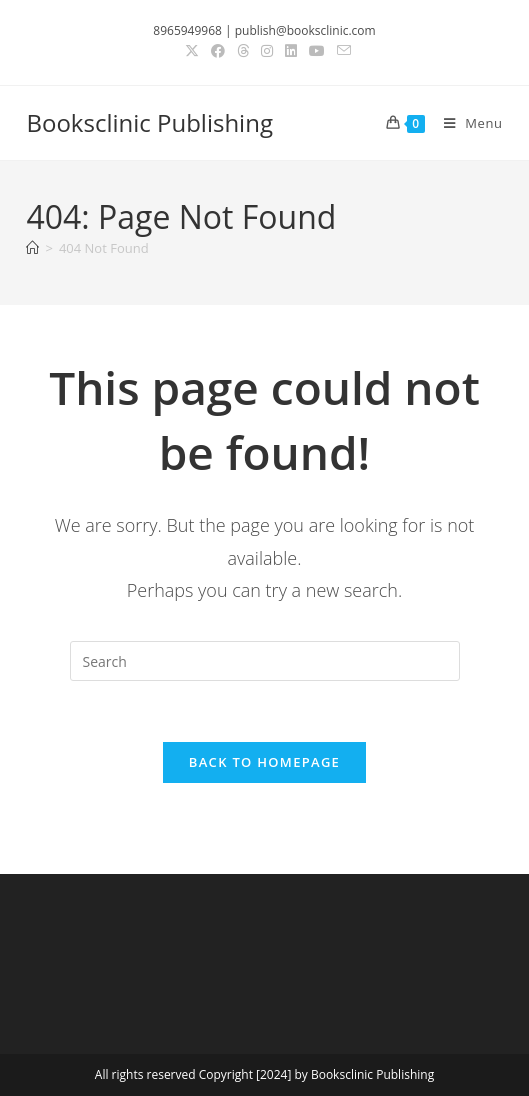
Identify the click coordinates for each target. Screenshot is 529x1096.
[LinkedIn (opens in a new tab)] (291, 51)
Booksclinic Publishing (149, 122)
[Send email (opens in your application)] (341, 51)
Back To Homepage (264, 762)
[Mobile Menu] (466, 123)
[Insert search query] (265, 661)
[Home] (32, 248)
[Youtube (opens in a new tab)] (317, 51)
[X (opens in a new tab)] (192, 51)
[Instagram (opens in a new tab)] (267, 51)
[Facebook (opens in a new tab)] (218, 51)
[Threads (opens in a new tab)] (243, 51)
